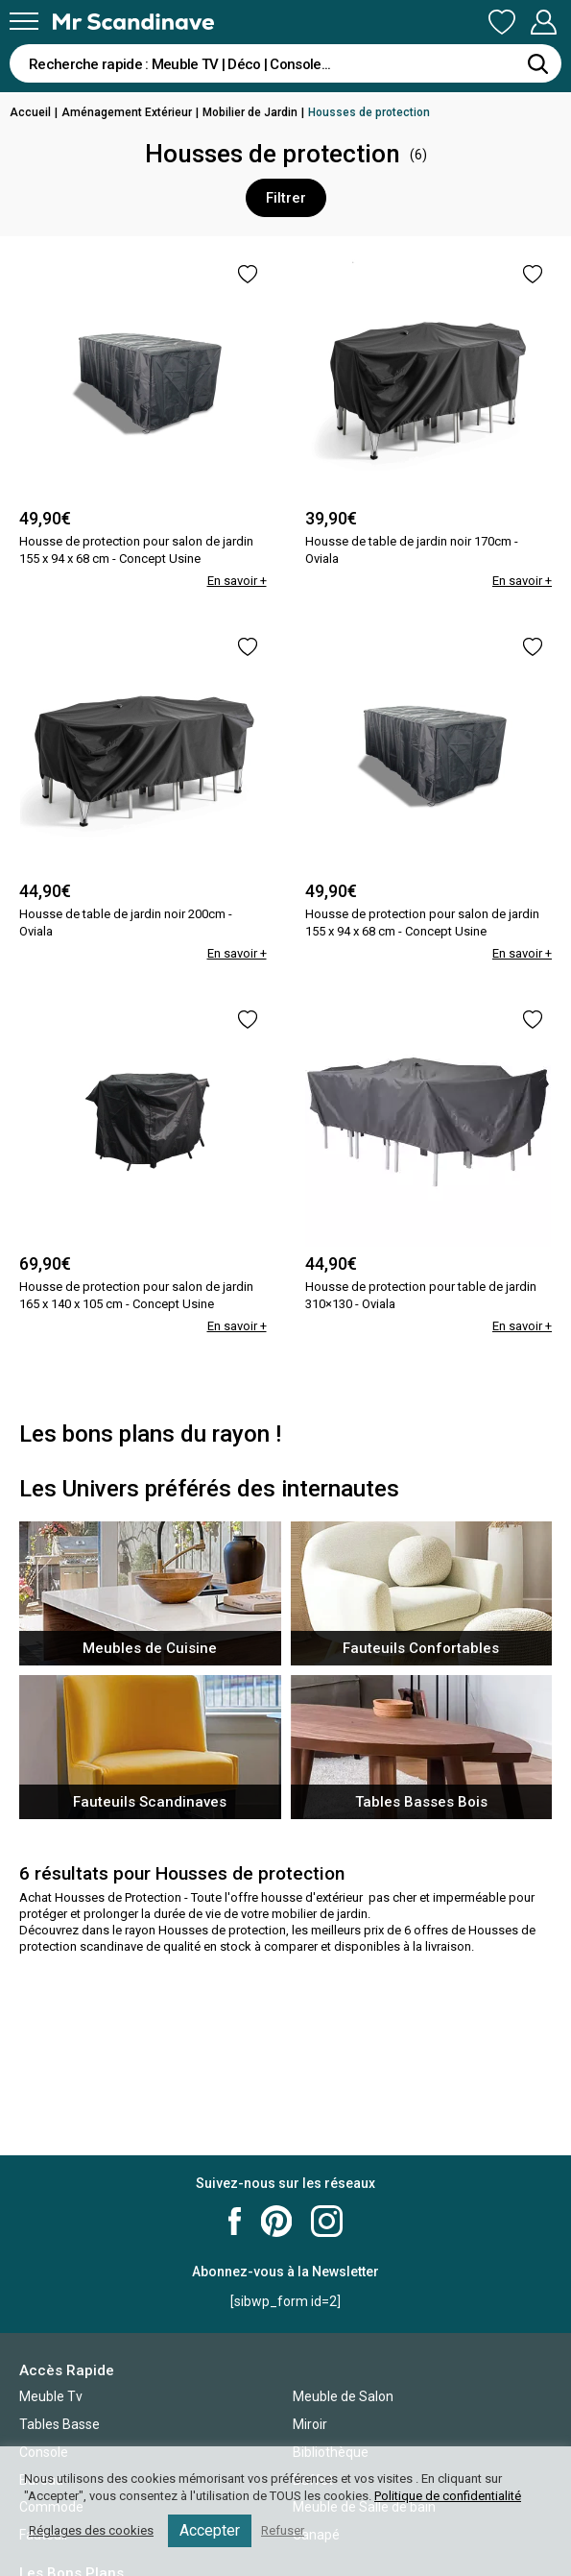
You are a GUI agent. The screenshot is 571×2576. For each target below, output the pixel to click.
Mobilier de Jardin (249, 112)
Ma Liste (501, 22)
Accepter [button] (209, 2530)
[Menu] (24, 21)
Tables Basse (59, 2424)
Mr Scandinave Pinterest (276, 2221)
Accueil (30, 112)
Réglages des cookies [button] (91, 2530)
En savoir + (237, 580)
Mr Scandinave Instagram (327, 2221)
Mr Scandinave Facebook (235, 2221)
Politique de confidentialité (447, 2496)
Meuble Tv (51, 2396)
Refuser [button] (282, 2530)
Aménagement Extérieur (126, 112)
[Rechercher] (537, 63)
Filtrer (286, 198)
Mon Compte (543, 22)
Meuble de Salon (343, 2396)
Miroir (310, 2424)
